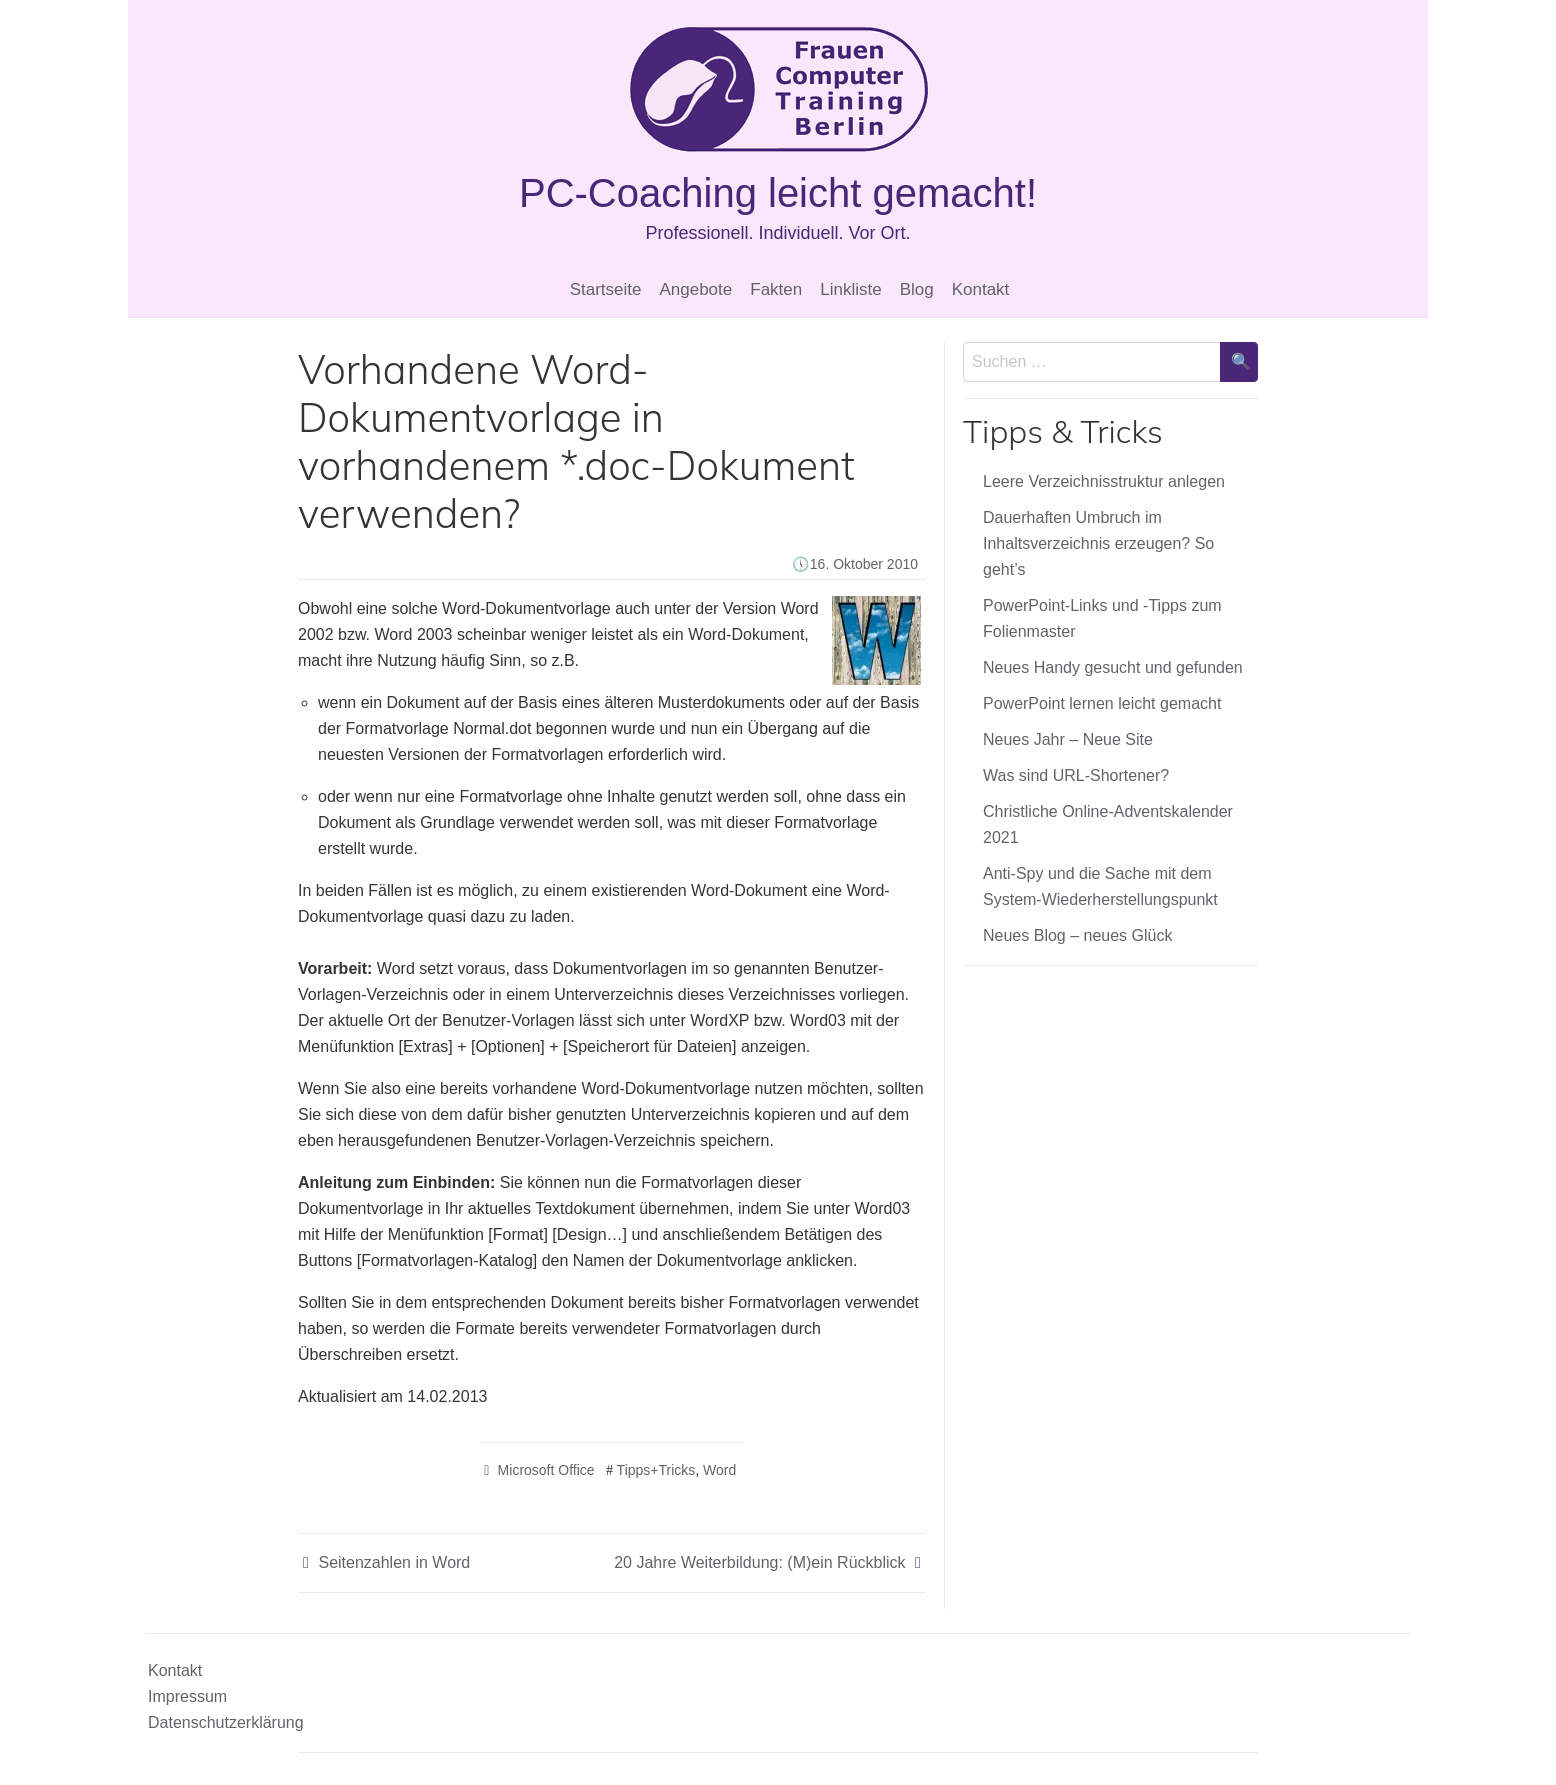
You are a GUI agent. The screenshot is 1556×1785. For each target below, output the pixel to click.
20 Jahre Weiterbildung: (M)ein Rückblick (759, 1562)
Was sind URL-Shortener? (1076, 775)
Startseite (606, 289)
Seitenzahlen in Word (394, 1562)
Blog (917, 289)
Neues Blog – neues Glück (1077, 935)
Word (719, 1470)
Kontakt (981, 289)
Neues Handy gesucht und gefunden (1113, 667)
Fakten (776, 289)
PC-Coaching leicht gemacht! (778, 193)
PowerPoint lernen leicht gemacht (1102, 703)
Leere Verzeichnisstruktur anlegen (1104, 481)
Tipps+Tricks (656, 1470)
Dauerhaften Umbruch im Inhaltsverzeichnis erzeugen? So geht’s (1098, 543)
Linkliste (850, 289)
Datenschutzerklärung (226, 1722)
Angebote (695, 289)
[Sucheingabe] (1092, 362)
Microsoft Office (546, 1470)
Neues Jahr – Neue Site (1068, 739)
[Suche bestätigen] (1239, 362)
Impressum (187, 1696)
